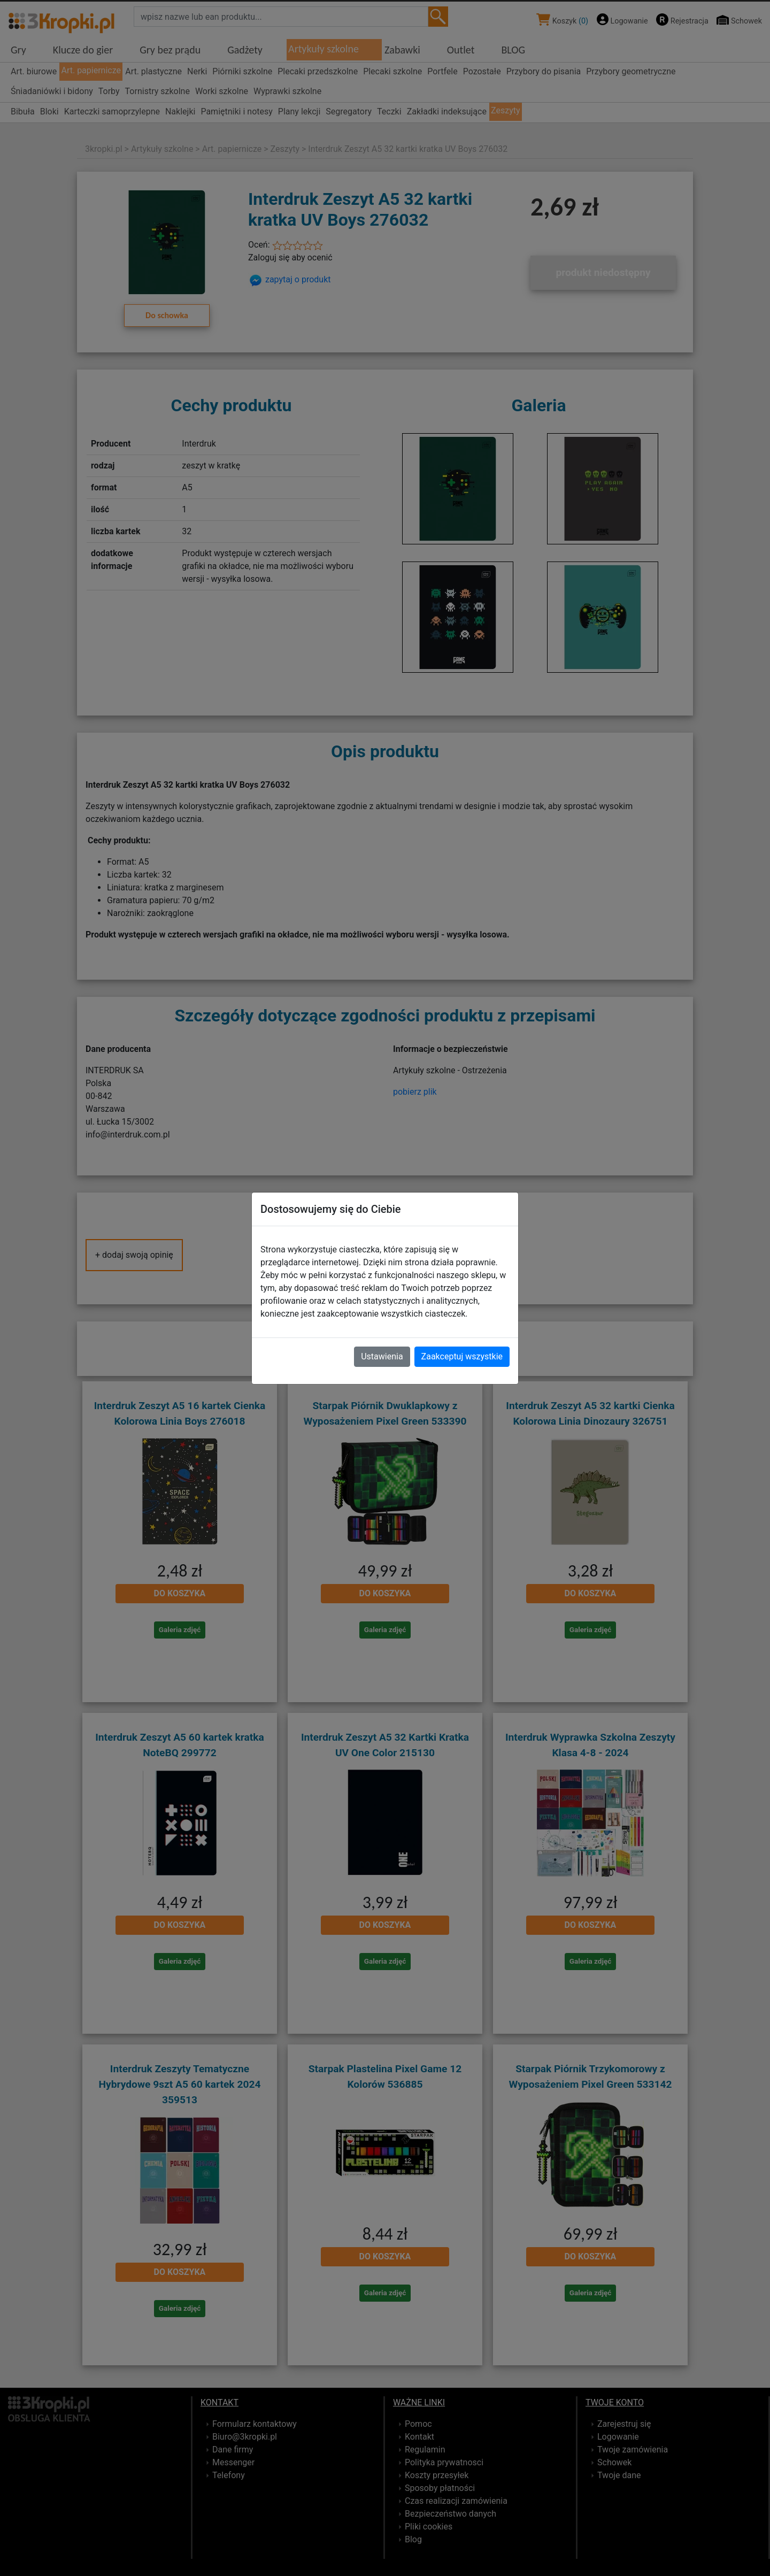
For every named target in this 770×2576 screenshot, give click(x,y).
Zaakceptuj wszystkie (462, 1356)
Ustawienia (382, 1356)
